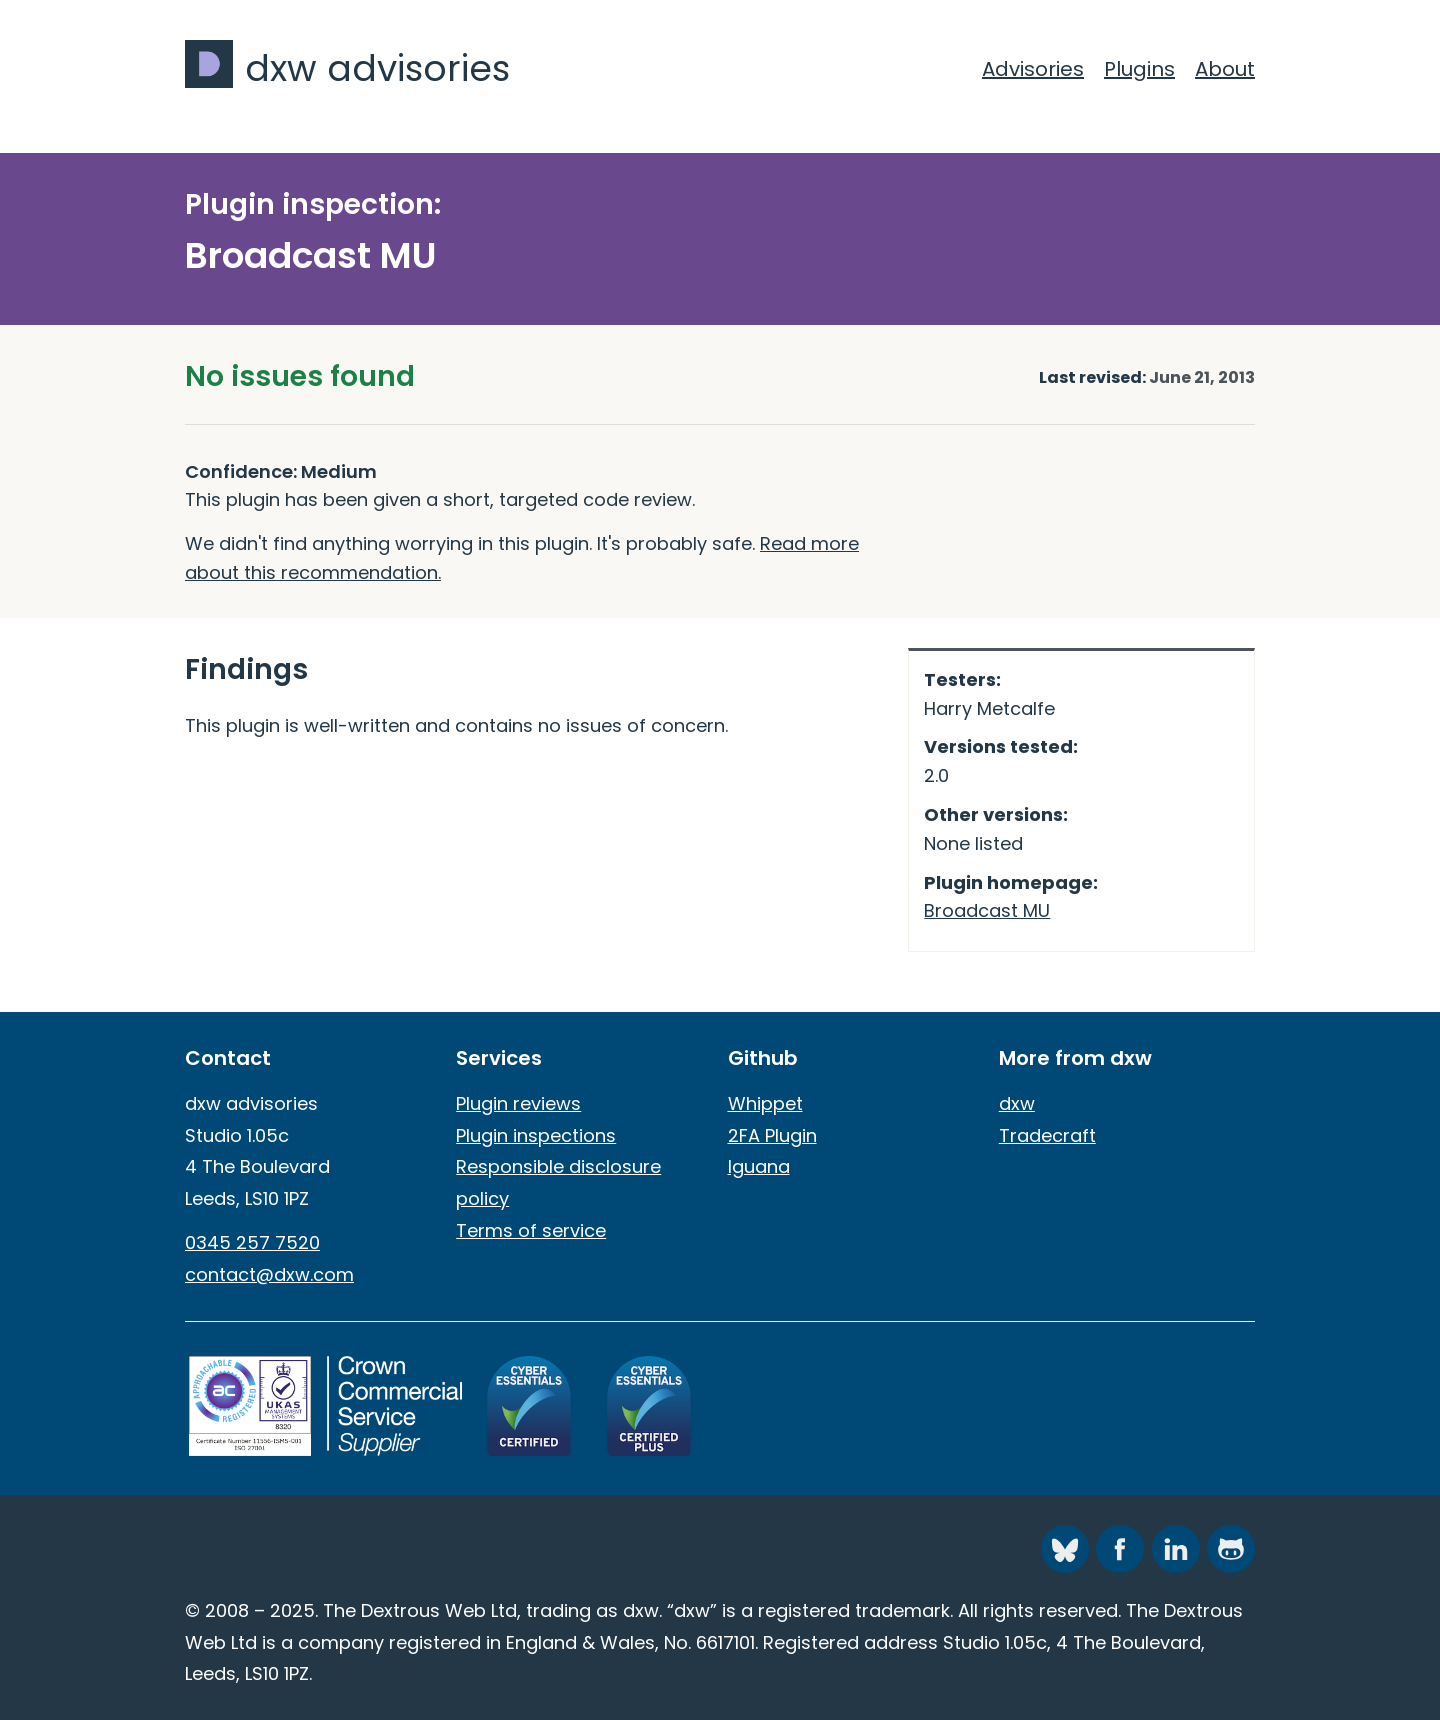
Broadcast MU (987, 910)
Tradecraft (1047, 1135)
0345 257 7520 (252, 1242)
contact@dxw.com (269, 1274)
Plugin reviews (518, 1103)
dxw (1017, 1103)
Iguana (759, 1166)
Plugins (1139, 69)
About (1225, 69)
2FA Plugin (772, 1135)
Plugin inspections (536, 1135)
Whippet (765, 1103)
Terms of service (531, 1230)
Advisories (1033, 69)
